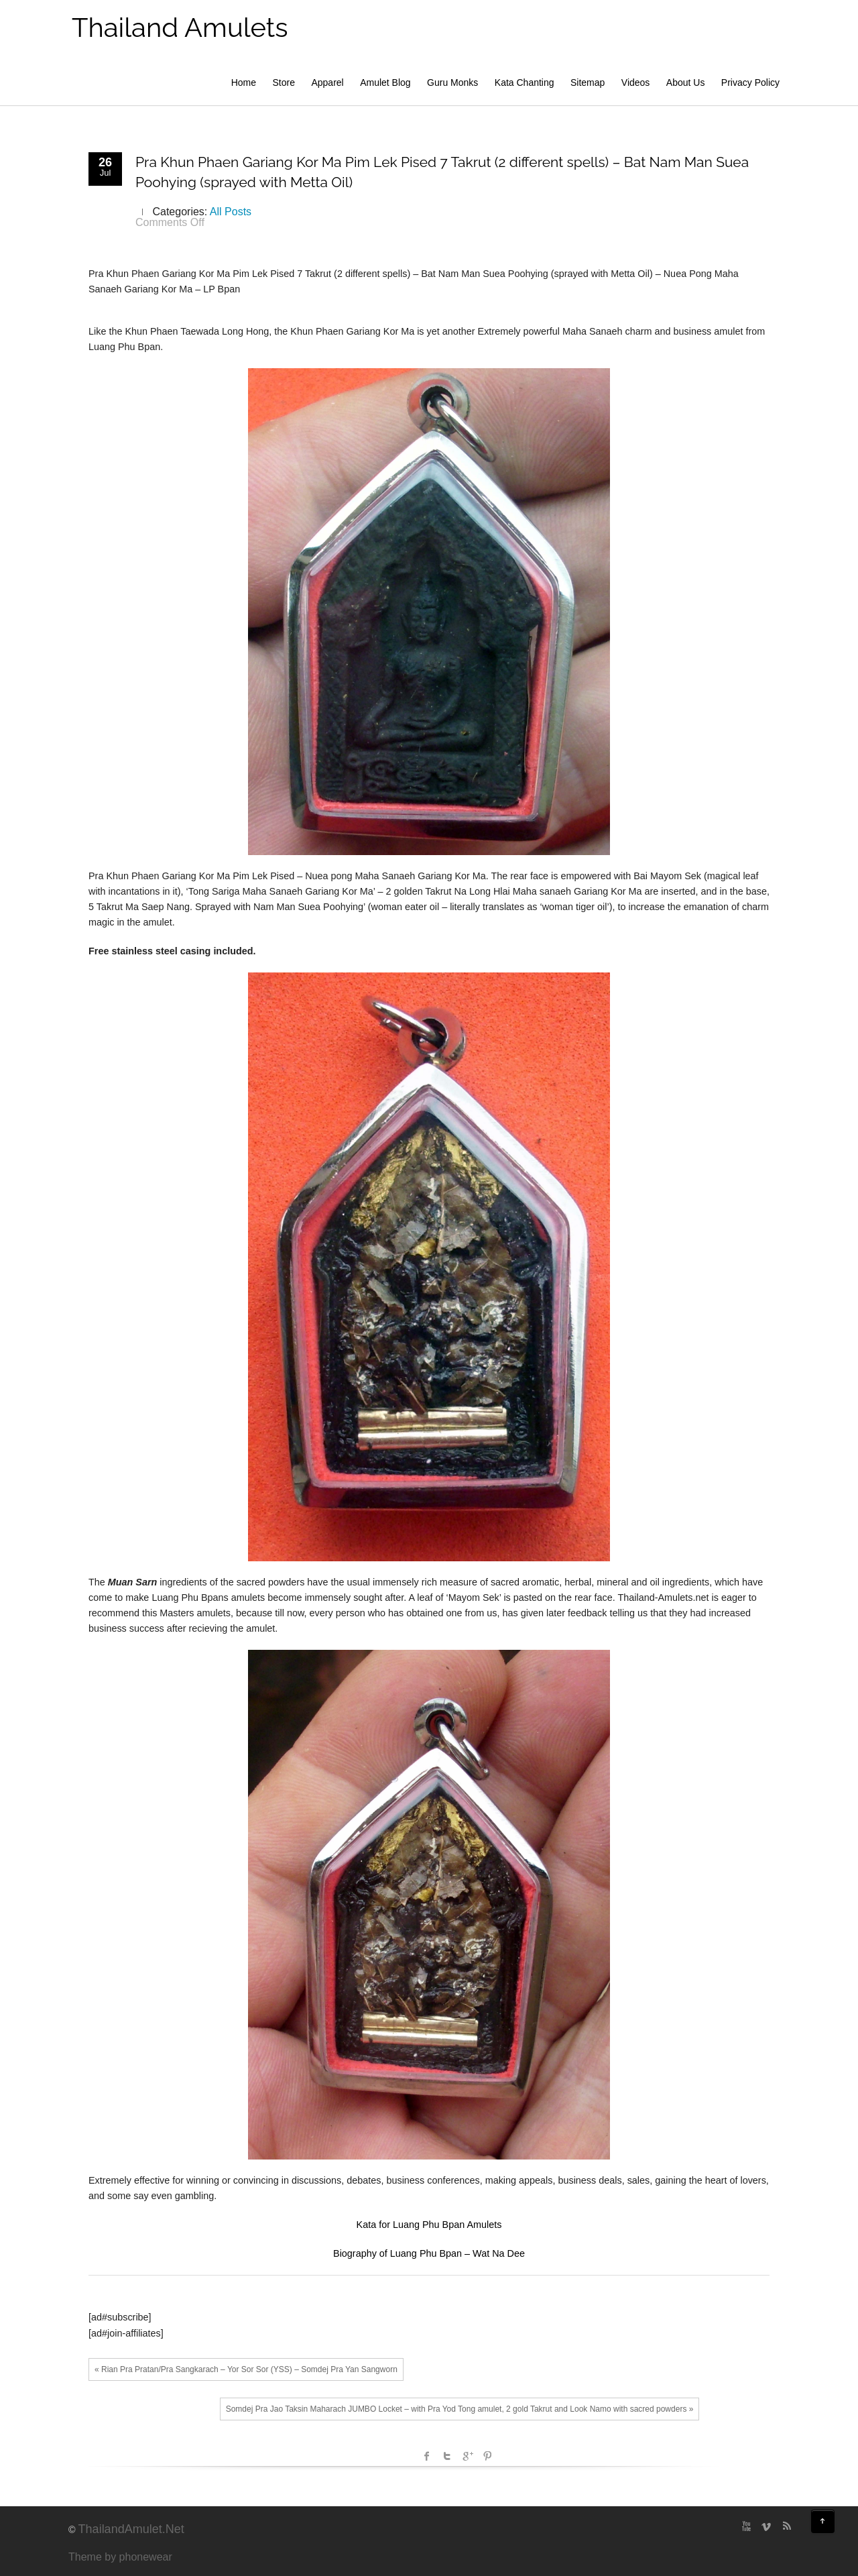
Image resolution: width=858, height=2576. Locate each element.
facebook (427, 2456)
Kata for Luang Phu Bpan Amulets (429, 2224)
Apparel (327, 82)
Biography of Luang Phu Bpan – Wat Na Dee (429, 2253)
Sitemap (587, 82)
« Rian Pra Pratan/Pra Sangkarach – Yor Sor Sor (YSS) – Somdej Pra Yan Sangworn (246, 2369)
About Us (685, 82)
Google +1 (467, 2456)
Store (284, 82)
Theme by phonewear (120, 2557)
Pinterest (487, 2456)
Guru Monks (452, 82)
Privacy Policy (750, 82)
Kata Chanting (524, 82)
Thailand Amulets (180, 27)
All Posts (230, 211)
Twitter (447, 2456)
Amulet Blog (385, 82)
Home (243, 82)
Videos (635, 82)
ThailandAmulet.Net (131, 2529)
